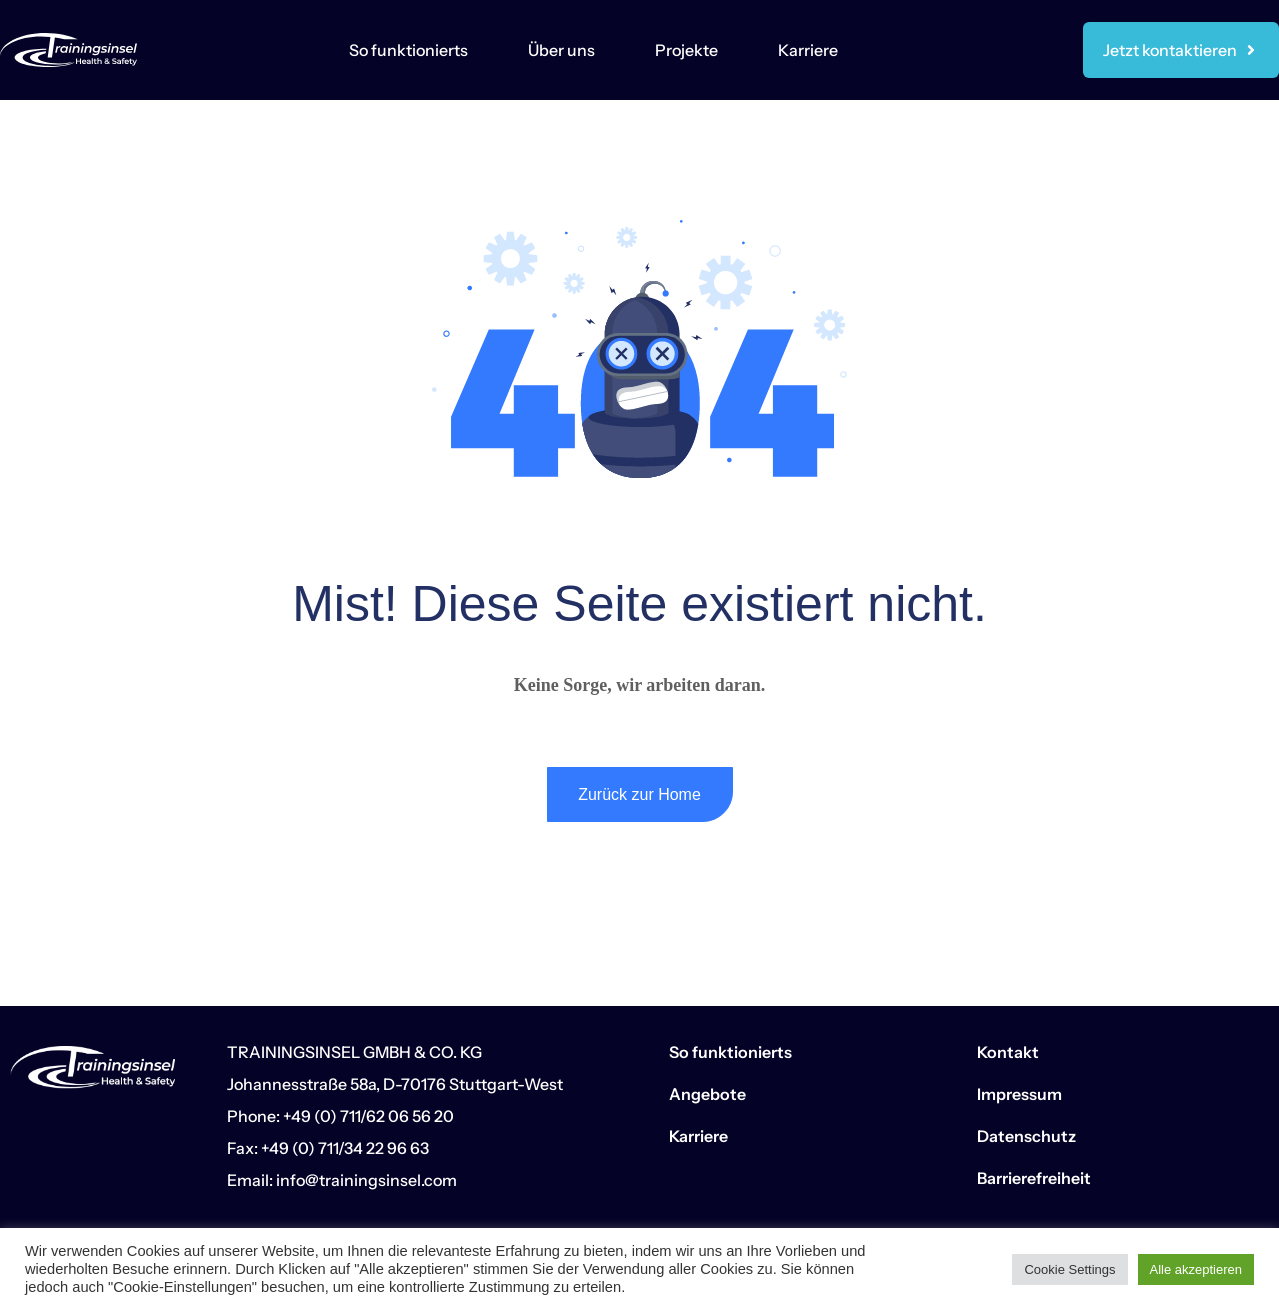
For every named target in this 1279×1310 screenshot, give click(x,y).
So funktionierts (408, 50)
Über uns (561, 50)
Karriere (808, 50)
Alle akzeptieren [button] (1196, 1269)
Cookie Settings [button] (1069, 1269)
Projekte (686, 50)
